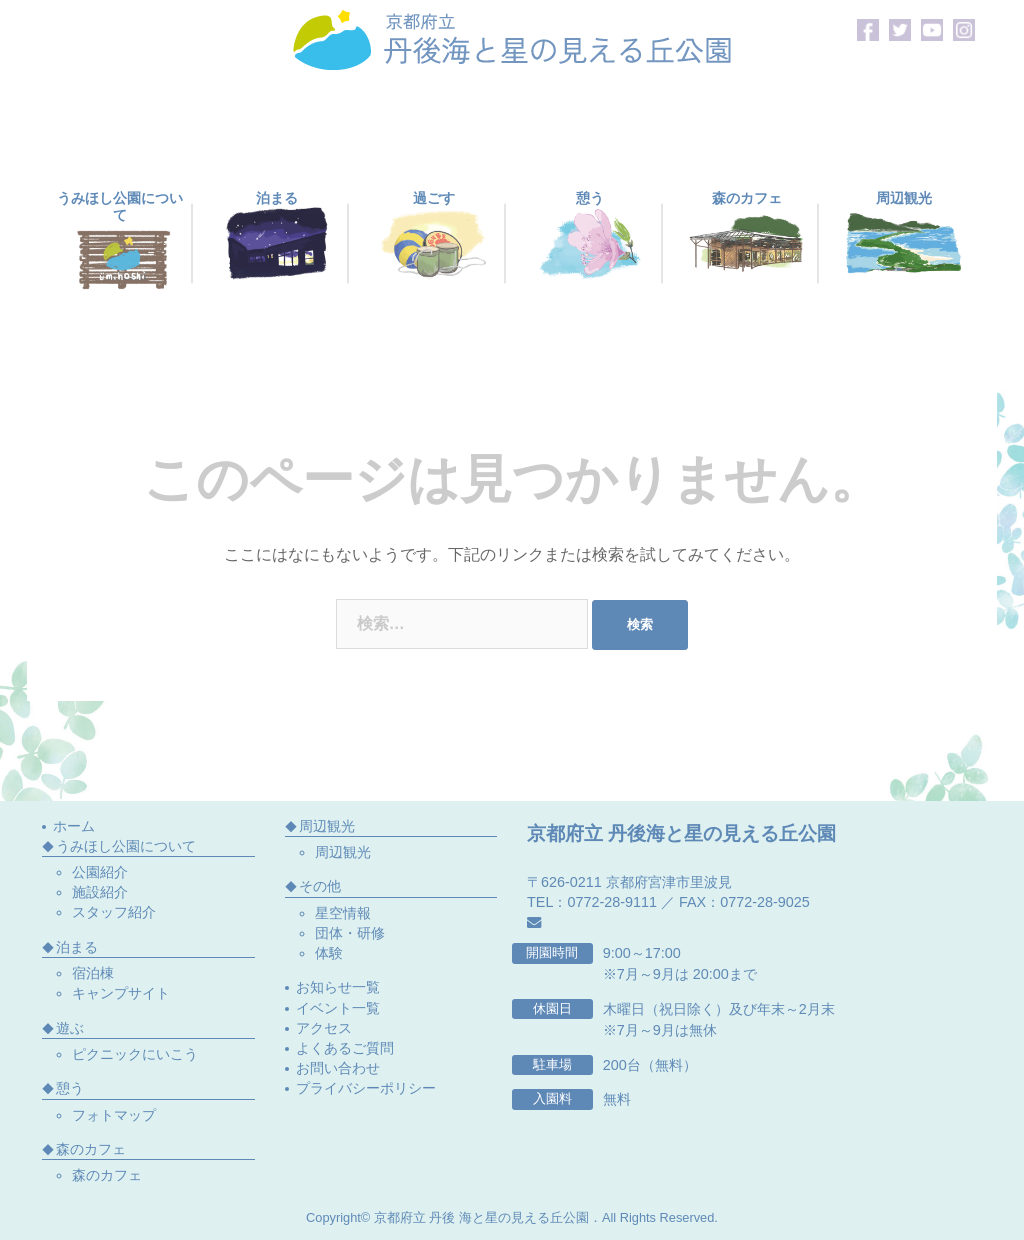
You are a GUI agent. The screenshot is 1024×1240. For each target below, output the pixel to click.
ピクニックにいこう (135, 1054)
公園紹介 (100, 872)
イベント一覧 (338, 1008)
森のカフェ (107, 1175)
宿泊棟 (93, 973)
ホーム (74, 826)
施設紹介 (100, 892)
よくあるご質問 (345, 1048)
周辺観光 (343, 852)
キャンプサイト (121, 993)
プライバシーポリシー (366, 1088)
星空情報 (343, 913)
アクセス (324, 1028)
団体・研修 (350, 933)
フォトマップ (114, 1115)
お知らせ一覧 (338, 987)
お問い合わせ (338, 1068)
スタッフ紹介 (114, 912)
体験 (329, 953)
